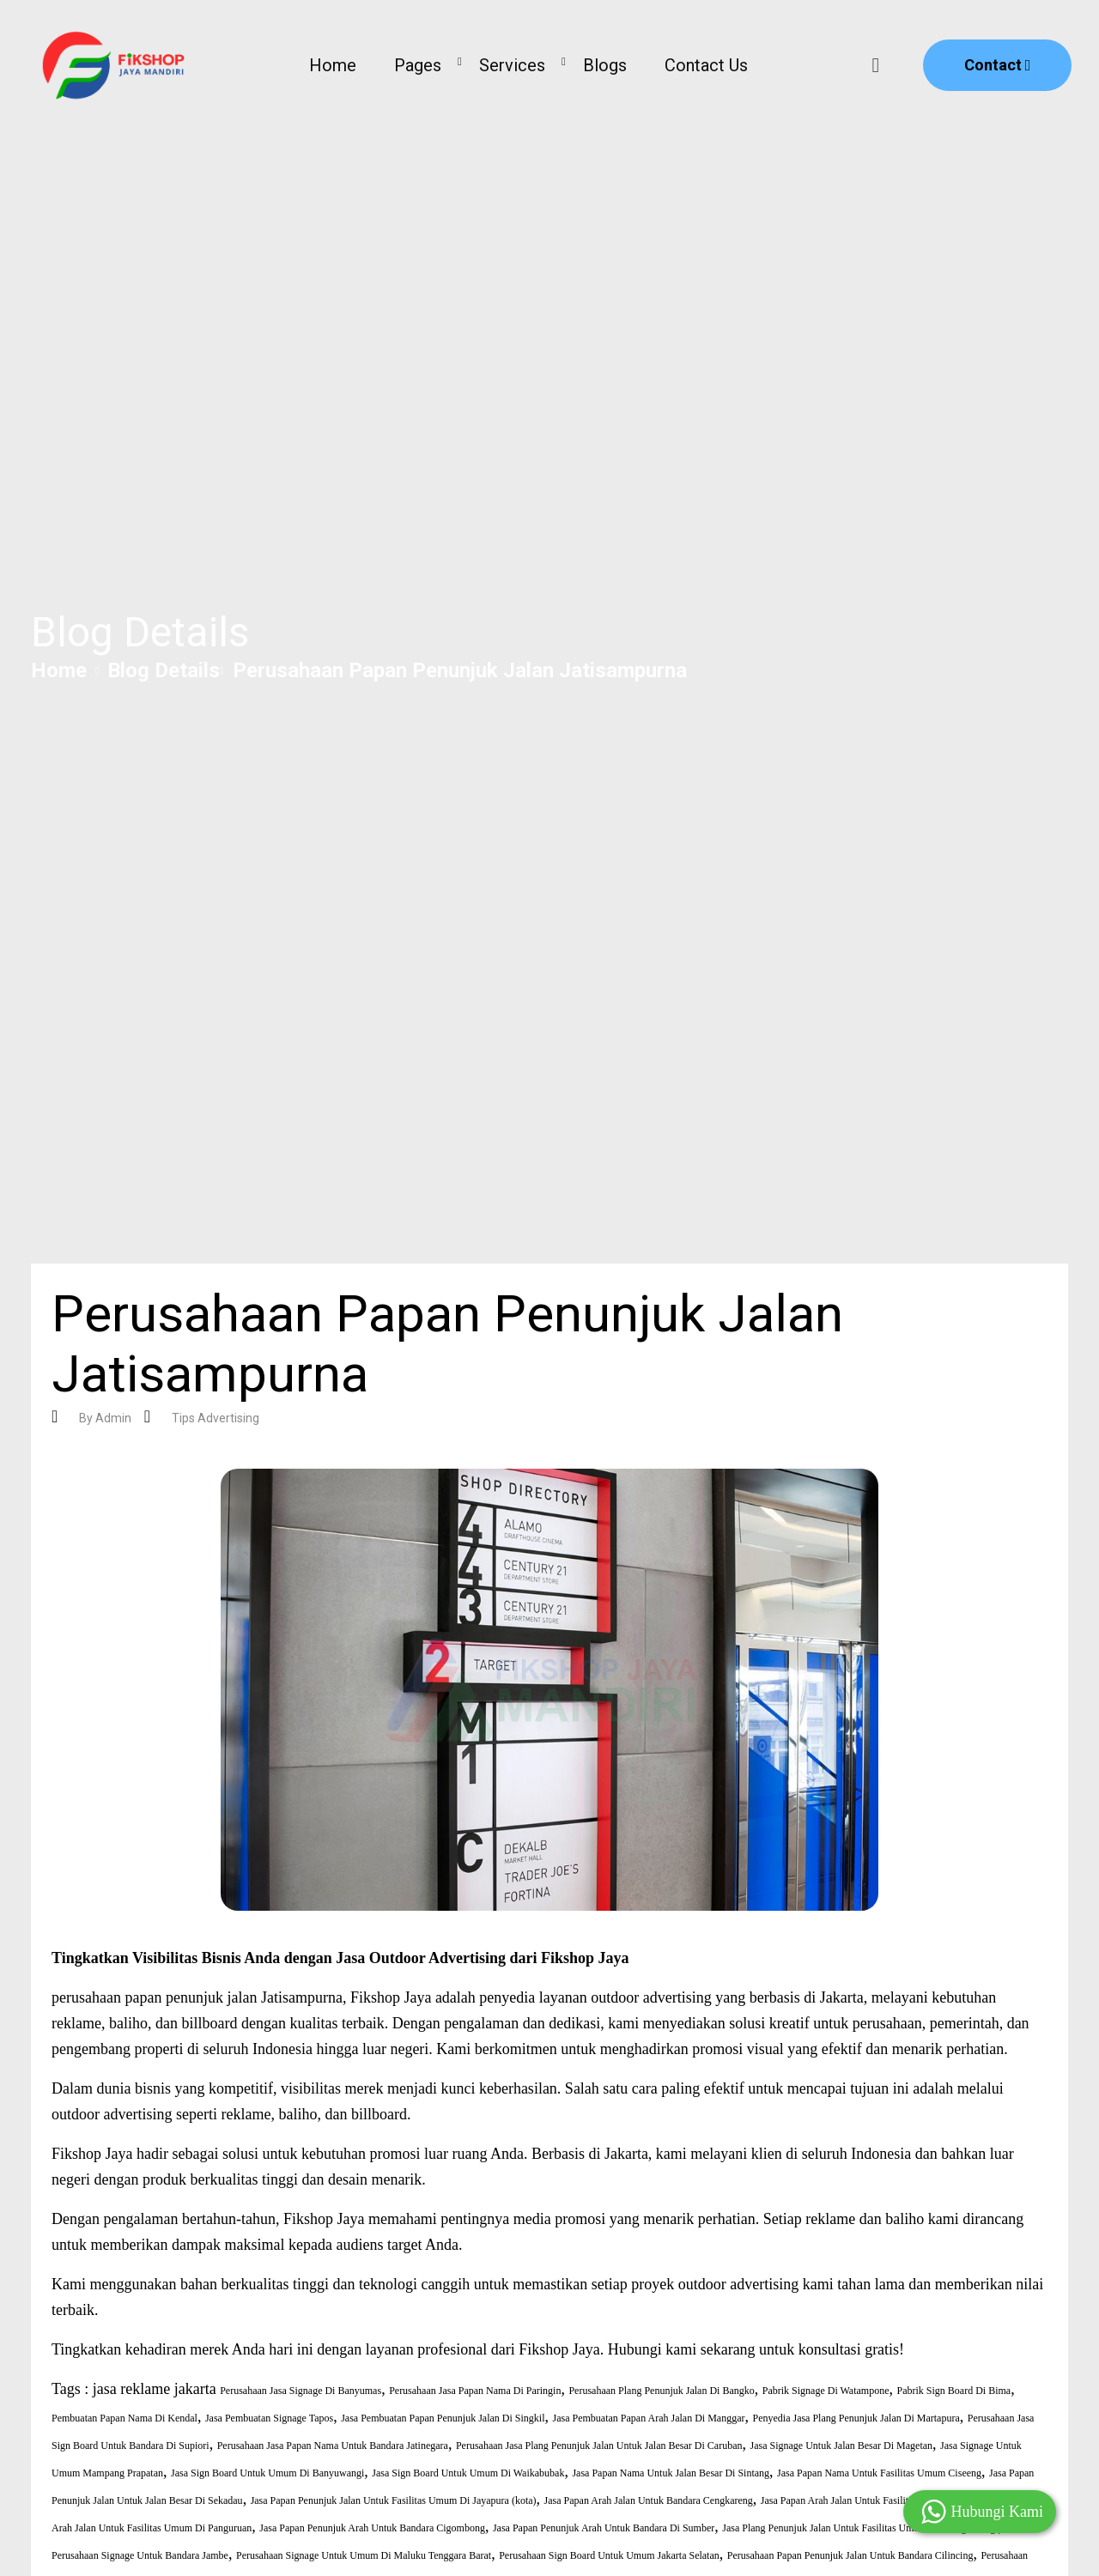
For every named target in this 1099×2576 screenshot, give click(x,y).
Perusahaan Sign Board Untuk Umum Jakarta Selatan (609, 2555)
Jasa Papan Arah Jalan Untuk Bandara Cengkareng (648, 2500)
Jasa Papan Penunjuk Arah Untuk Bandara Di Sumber (603, 2528)
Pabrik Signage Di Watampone (826, 2391)
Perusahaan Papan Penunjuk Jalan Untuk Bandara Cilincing (850, 2555)
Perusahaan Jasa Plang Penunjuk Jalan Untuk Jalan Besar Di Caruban (599, 2446)
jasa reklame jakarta (154, 2388)
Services (512, 65)
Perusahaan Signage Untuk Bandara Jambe (140, 2555)
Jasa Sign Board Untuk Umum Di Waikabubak (468, 2473)
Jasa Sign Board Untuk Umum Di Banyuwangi (267, 2473)
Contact (997, 65)
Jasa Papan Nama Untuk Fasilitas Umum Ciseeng (879, 2473)
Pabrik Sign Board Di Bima (954, 2391)
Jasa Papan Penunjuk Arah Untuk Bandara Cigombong (372, 2528)
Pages (417, 65)
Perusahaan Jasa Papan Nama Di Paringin (475, 2391)
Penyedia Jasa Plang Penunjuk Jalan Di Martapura (855, 2418)
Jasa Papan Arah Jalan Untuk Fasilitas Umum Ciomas (871, 2500)
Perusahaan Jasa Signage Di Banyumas (300, 2391)
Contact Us (706, 65)
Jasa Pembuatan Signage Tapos (269, 2418)
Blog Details (163, 670)
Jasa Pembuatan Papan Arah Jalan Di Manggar (649, 2418)
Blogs (605, 65)
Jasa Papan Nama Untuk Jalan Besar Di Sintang (670, 2473)
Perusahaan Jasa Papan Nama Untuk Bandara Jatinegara (332, 2446)
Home (332, 65)
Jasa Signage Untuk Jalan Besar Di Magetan (841, 2446)
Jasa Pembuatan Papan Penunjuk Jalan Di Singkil (442, 2418)
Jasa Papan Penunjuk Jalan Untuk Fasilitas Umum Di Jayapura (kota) (394, 2500)
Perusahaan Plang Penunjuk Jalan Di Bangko (661, 2391)
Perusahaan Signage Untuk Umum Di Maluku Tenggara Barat (363, 2555)
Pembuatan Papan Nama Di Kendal (124, 2418)
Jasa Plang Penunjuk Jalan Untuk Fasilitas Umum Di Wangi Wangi (860, 2528)
